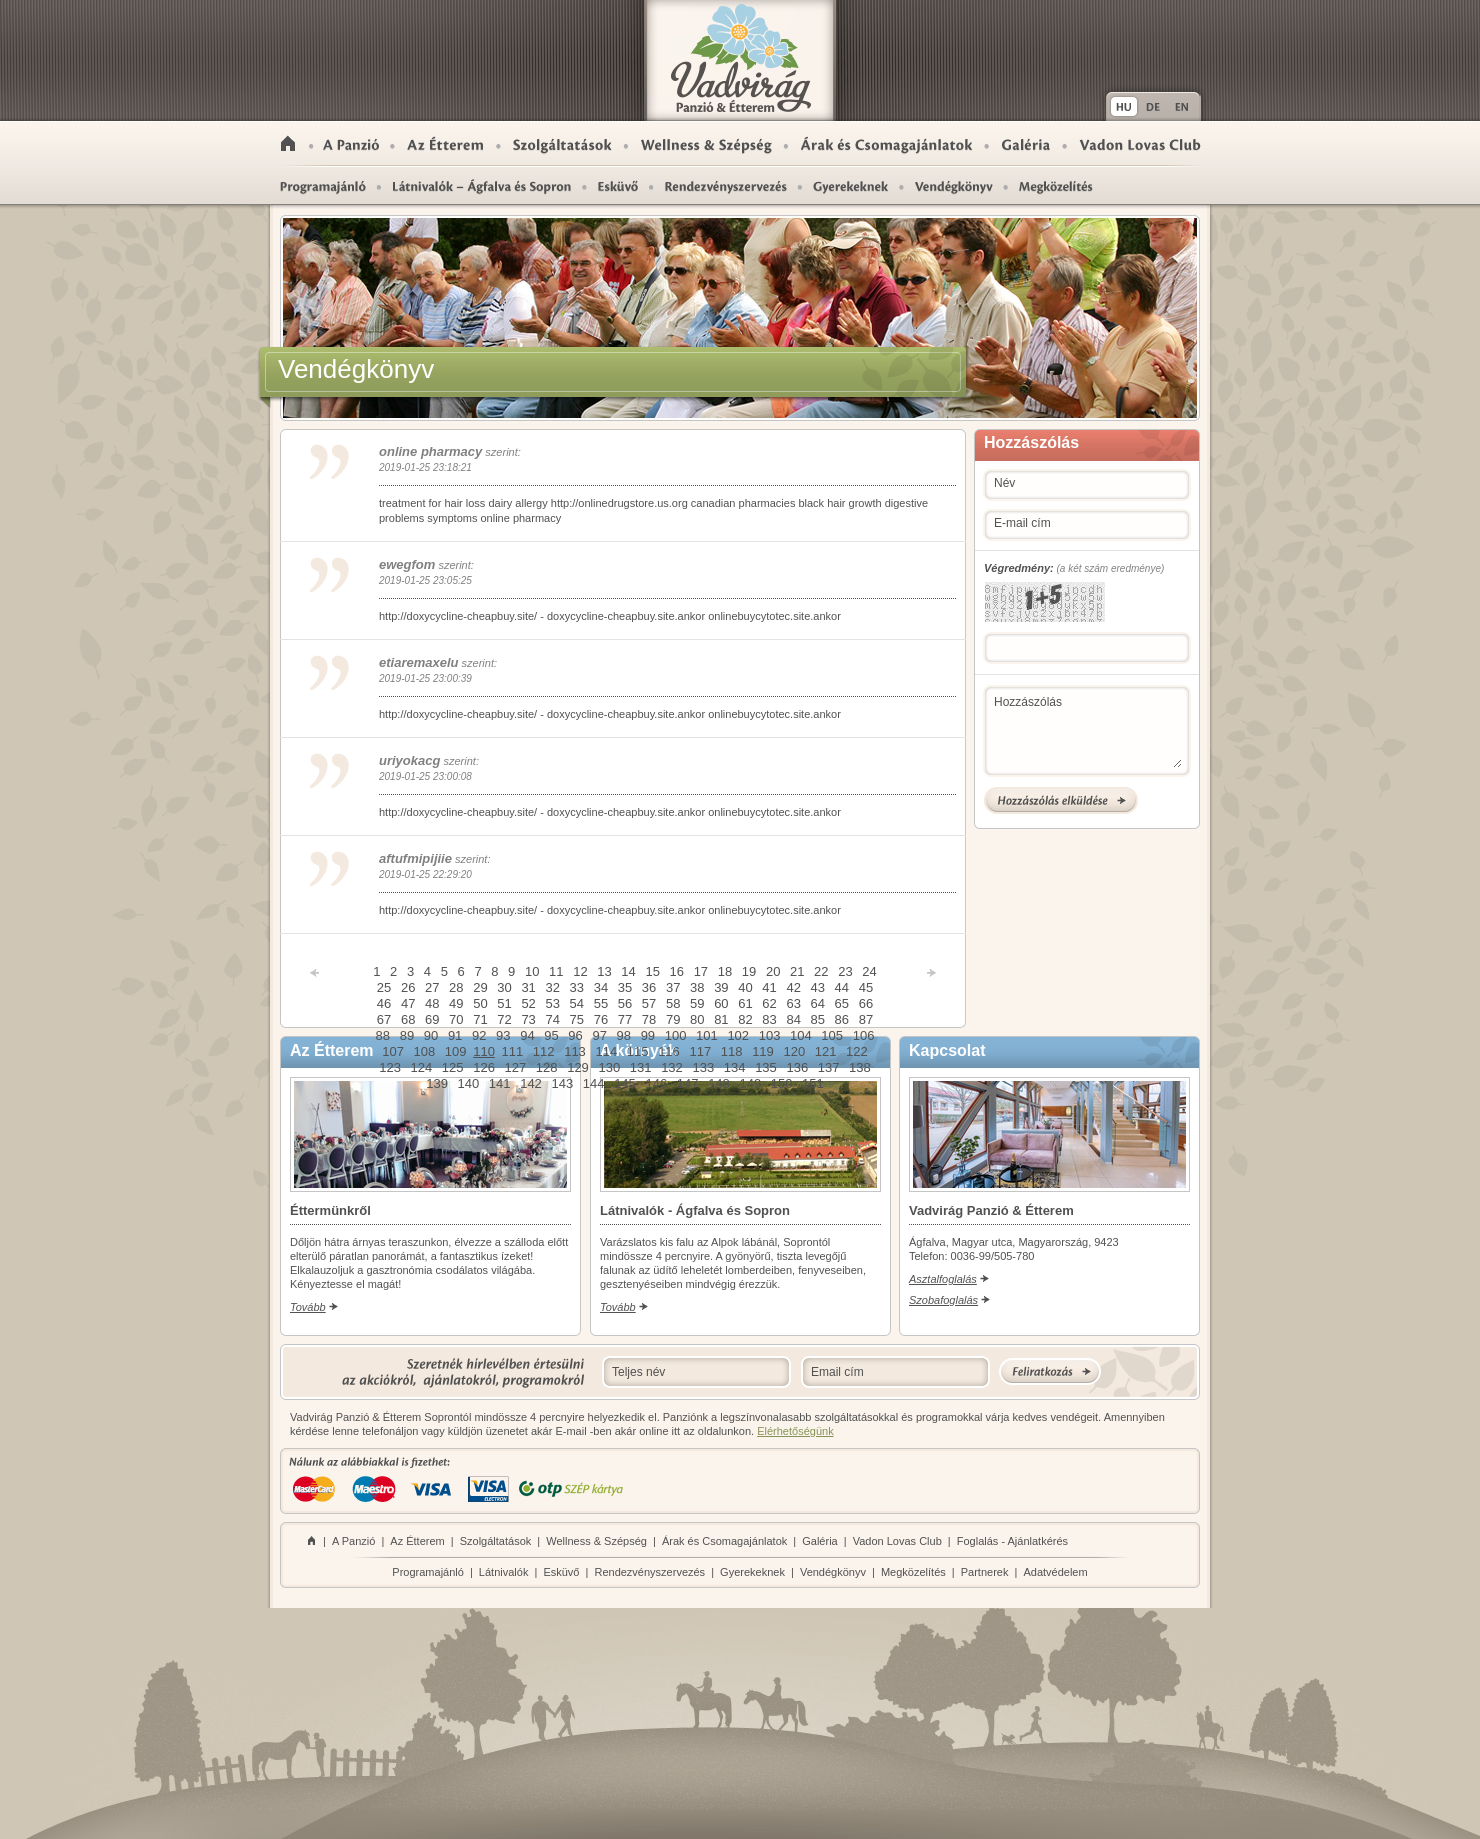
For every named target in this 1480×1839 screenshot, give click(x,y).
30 (504, 987)
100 (676, 1035)
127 (516, 1067)
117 (700, 1051)
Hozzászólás (1088, 731)
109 (456, 1051)
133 (703, 1067)
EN (1184, 106)
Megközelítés (1049, 186)
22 (821, 971)
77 (625, 1019)
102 (738, 1035)
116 (669, 1051)
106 (864, 1035)
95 (551, 1035)
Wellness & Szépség (706, 144)
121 (826, 1051)
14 (628, 971)
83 (769, 1019)
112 (544, 1051)
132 (672, 1067)
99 (648, 1035)
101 (707, 1035)
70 (456, 1019)
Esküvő (618, 186)
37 (673, 987)
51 (504, 1003)
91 (455, 1035)
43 (818, 987)
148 (719, 1083)
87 (866, 1019)
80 (697, 1019)
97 (599, 1035)
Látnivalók (504, 1572)
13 (604, 971)
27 (432, 987)
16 (677, 971)
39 (721, 987)
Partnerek (985, 1572)
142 (531, 1083)
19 (749, 971)
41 (769, 987)
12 (580, 971)
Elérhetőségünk (795, 1431)
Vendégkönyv (833, 1572)
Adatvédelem (1055, 1572)
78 (649, 1019)
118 (732, 1051)
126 (484, 1067)
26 (408, 987)
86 (842, 1019)
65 (842, 1003)
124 (422, 1067)
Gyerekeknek (850, 186)
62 (769, 1003)
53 (552, 1003)
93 (503, 1035)
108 (425, 1051)
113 (575, 1051)
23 (845, 971)
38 (697, 987)
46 (384, 1003)
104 (801, 1035)
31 (528, 987)
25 (384, 987)
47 (408, 1003)
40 (745, 987)
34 (601, 987)
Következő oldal (931, 973)
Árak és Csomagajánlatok (886, 144)
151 (813, 1083)
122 (857, 1051)
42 (793, 987)
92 (479, 1035)
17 (701, 971)
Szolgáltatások (562, 144)
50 (480, 1003)
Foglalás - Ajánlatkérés (1012, 1541)
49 (456, 1003)
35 (625, 987)
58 (673, 1003)
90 (431, 1035)
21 (797, 971)
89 (407, 1035)
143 (562, 1083)
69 (432, 1019)
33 (577, 987)
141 (500, 1083)
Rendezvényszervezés (726, 186)
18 (725, 971)
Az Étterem (445, 144)
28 (456, 987)
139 (437, 1083)
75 (577, 1019)
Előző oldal (314, 973)
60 (721, 1003)
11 (556, 971)
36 (649, 987)
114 (606, 1051)
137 (829, 1067)
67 (384, 1019)
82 (745, 1019)
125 (453, 1067)
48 (432, 1003)
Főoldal (288, 144)
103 (770, 1035)
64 (818, 1003)
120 (794, 1051)
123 (390, 1067)
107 (393, 1051)
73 (528, 1019)
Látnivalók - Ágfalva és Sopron (482, 186)
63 (793, 1003)
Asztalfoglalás (943, 1279)
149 (750, 1083)
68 (408, 1019)
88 (383, 1035)
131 (641, 1067)
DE (1153, 106)
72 (504, 1019)
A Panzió (352, 144)
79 (673, 1019)
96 (575, 1035)
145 (625, 1083)
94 (527, 1035)
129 (578, 1067)
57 (649, 1003)
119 (763, 1051)
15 (652, 971)
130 (609, 1067)
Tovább (308, 1307)
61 (745, 1003)
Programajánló (322, 186)
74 (552, 1019)
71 (480, 1019)
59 (697, 1003)
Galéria (1026, 144)
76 (601, 1019)
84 (793, 1019)
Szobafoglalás (943, 1300)
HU (1122, 106)
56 (625, 1003)
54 (577, 1003)
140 (469, 1083)
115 (638, 1051)
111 (513, 1051)
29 (480, 987)
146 (656, 1083)
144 (594, 1083)
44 (842, 987)
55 (601, 1003)
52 (528, 1003)
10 (532, 971)
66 (866, 1003)
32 (552, 987)
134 (735, 1067)
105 (832, 1035)
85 (818, 1019)
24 (869, 971)
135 (766, 1067)
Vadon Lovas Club (1140, 144)
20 (773, 971)
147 (688, 1083)
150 (782, 1083)
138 (860, 1067)
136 (797, 1067)
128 (547, 1067)
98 (624, 1035)
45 (866, 987)
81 (721, 1019)
